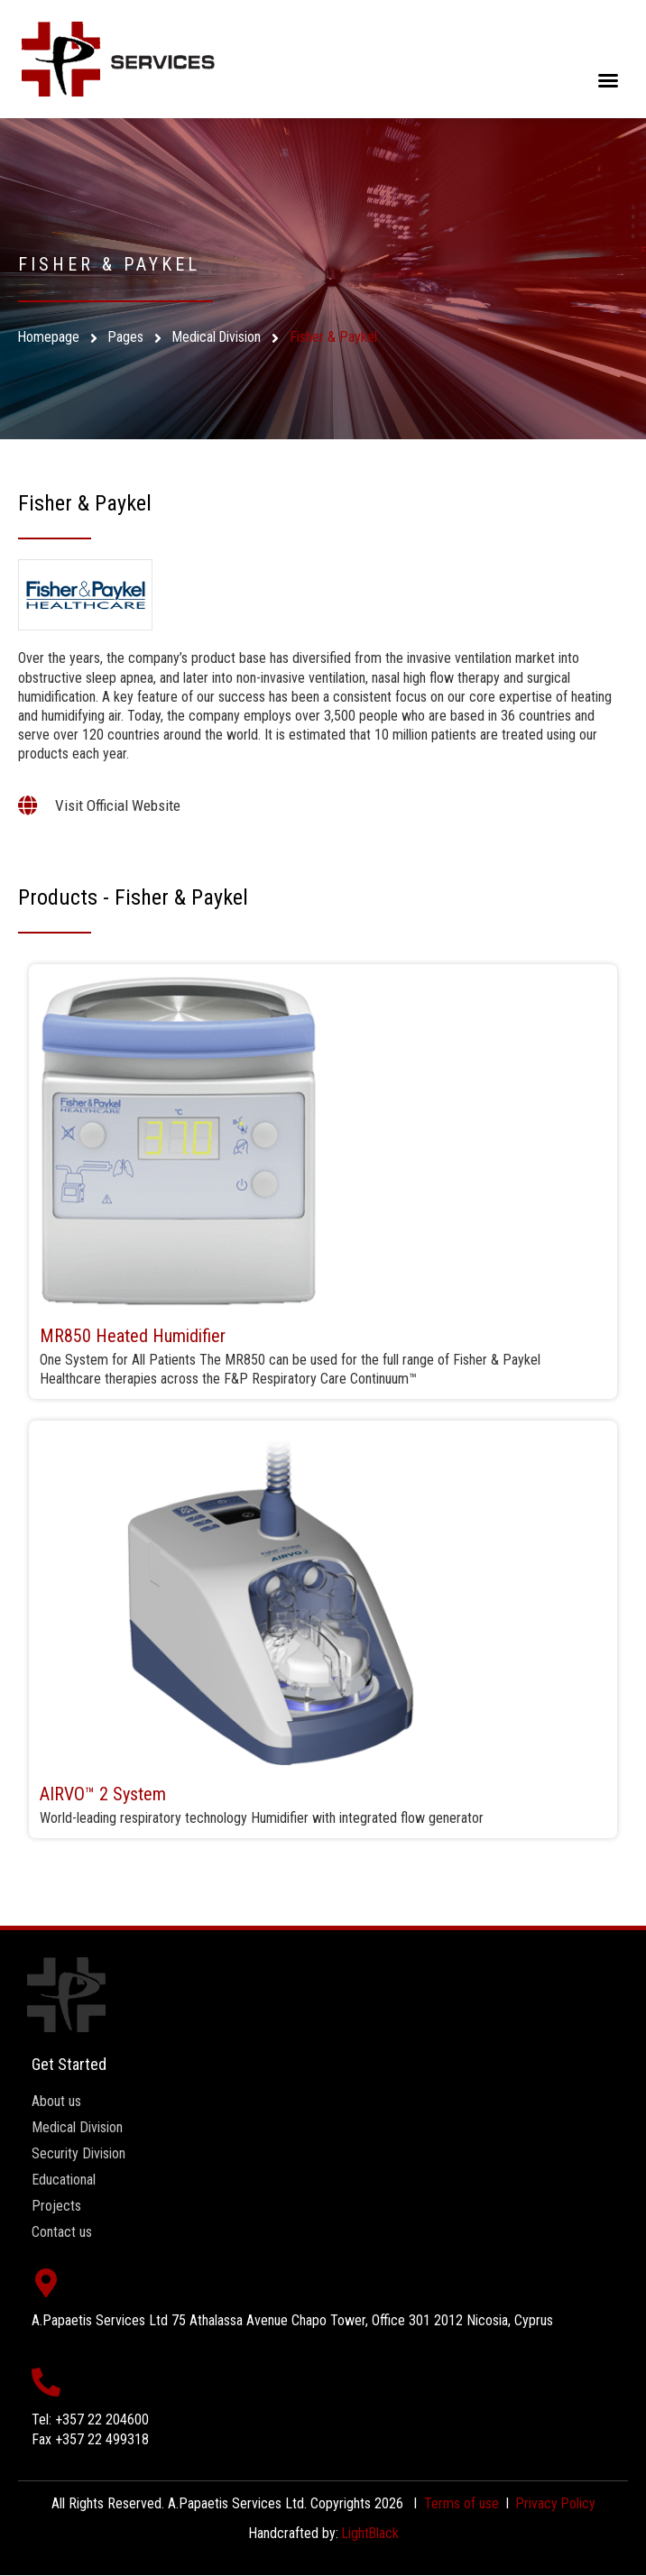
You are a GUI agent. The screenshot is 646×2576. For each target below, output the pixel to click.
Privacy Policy (555, 2503)
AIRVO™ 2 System (103, 1794)
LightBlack (370, 2533)
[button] (608, 80)
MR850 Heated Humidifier (133, 1336)
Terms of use (460, 2503)
